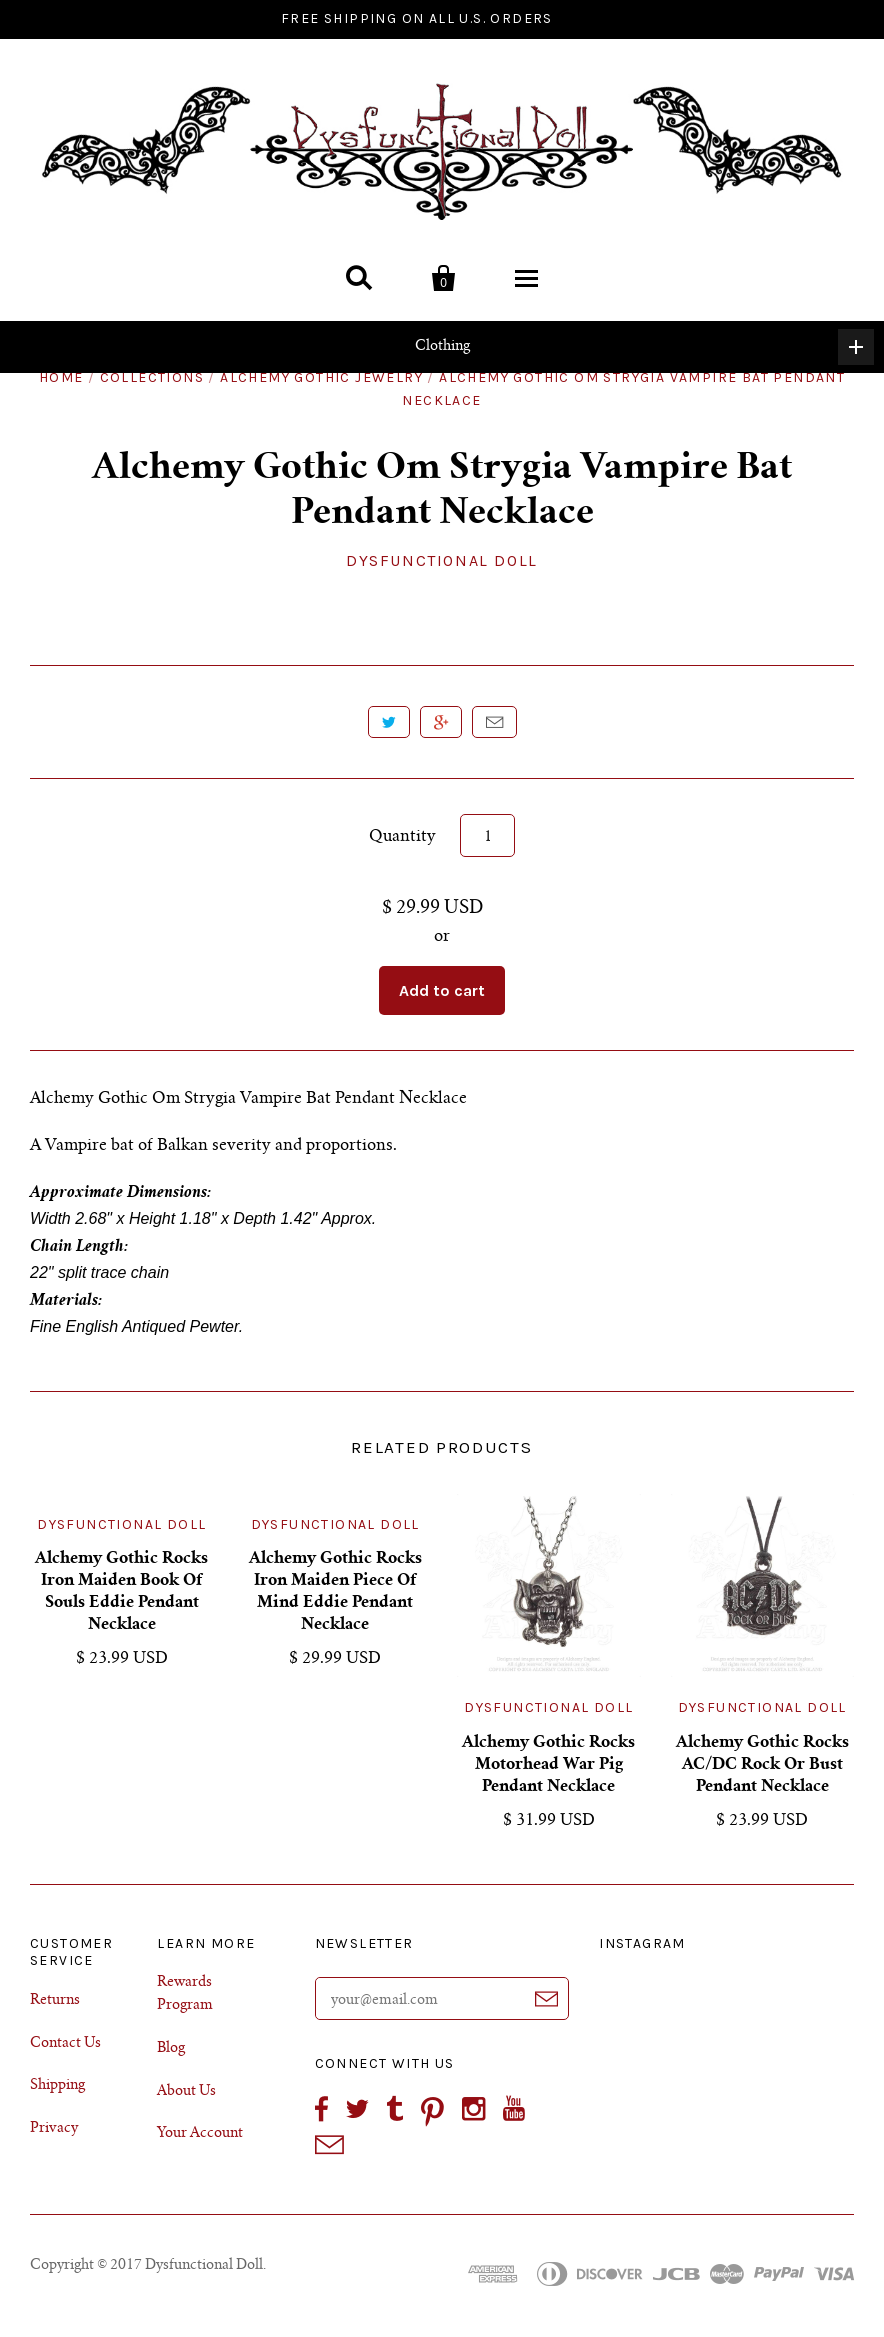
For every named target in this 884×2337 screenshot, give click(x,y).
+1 (441, 722)
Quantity (402, 837)
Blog (171, 2049)
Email (494, 722)
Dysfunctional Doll (442, 560)
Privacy (54, 2129)
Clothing (645, 347)
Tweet (389, 722)
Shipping (57, 2086)
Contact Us (65, 2044)
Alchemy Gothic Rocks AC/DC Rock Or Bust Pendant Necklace (762, 1765)
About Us (186, 2092)
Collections (152, 377)
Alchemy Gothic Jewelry (321, 377)
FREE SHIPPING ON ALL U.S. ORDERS (417, 18)
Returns (55, 2001)
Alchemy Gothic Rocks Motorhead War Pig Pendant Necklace (548, 1765)
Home (61, 377)
